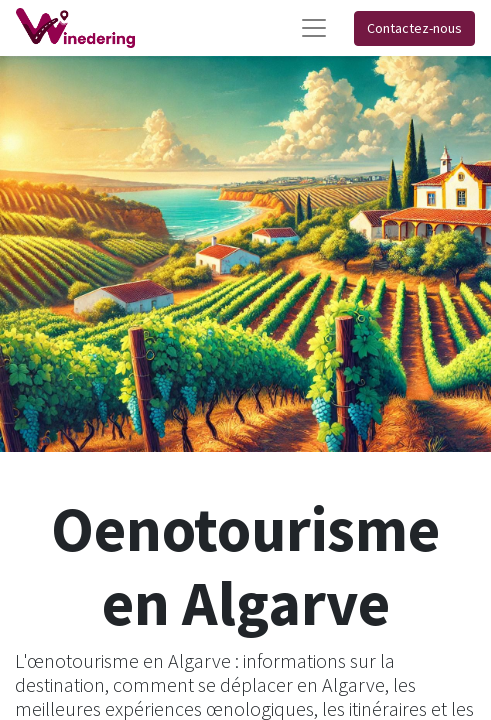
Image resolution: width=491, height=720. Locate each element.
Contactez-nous (414, 28)
